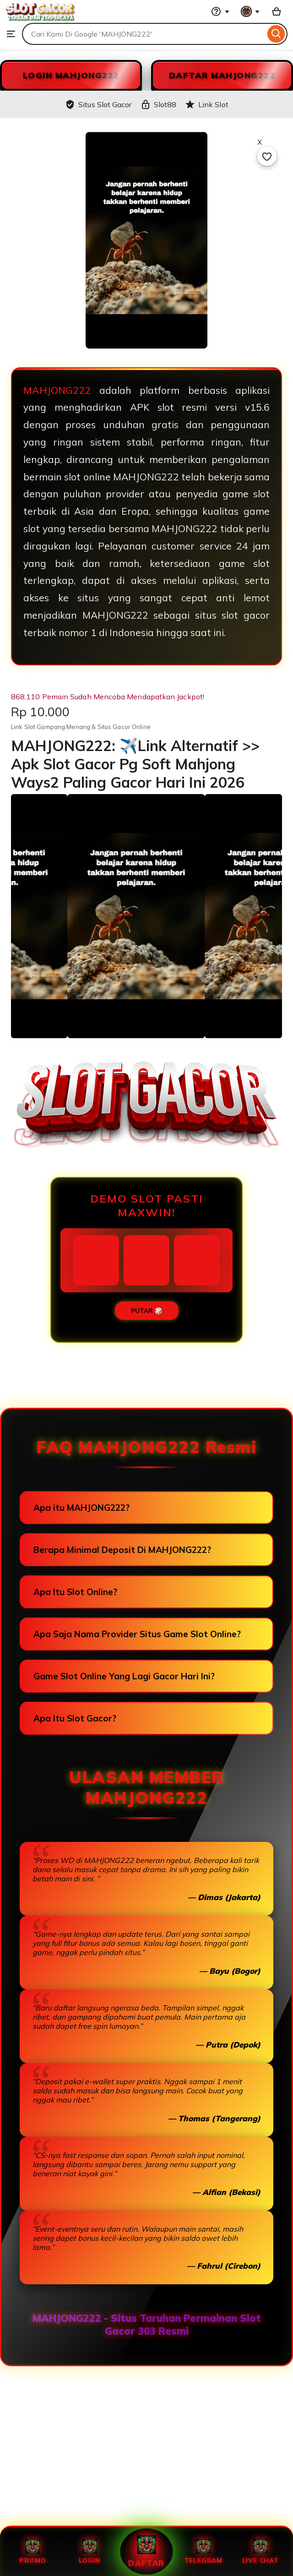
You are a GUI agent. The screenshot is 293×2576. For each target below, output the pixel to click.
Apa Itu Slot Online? (75, 1591)
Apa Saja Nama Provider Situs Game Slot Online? (137, 1633)
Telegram (203, 2552)
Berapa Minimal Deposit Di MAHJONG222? (122, 1549)
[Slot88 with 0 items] (277, 11)
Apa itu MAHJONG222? (81, 1507)
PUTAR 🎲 (147, 1310)
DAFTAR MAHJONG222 (222, 75)
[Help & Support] (220, 11)
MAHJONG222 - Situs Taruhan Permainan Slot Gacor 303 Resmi (147, 2324)
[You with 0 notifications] (250, 11)
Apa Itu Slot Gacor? (74, 1718)
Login (89, 2552)
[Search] (276, 34)
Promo (32, 2552)
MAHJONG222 (56, 390)
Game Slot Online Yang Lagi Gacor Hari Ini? (124, 1676)
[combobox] (143, 34)
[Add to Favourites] (267, 156)
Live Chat (260, 2552)
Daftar (146, 2552)
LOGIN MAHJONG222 (71, 75)
